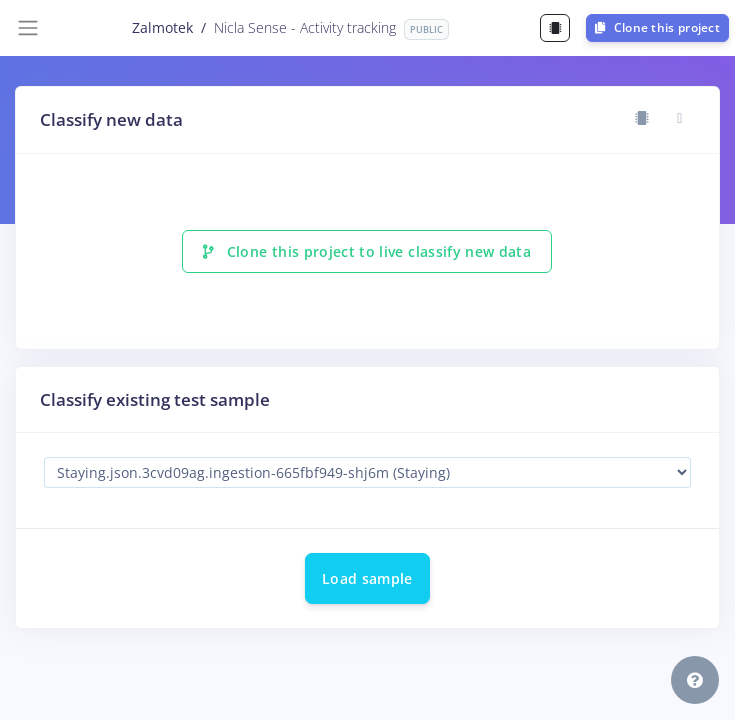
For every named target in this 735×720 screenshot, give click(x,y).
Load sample (367, 578)
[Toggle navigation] (28, 28)
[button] (695, 680)
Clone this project (657, 27)
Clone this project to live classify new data (367, 251)
